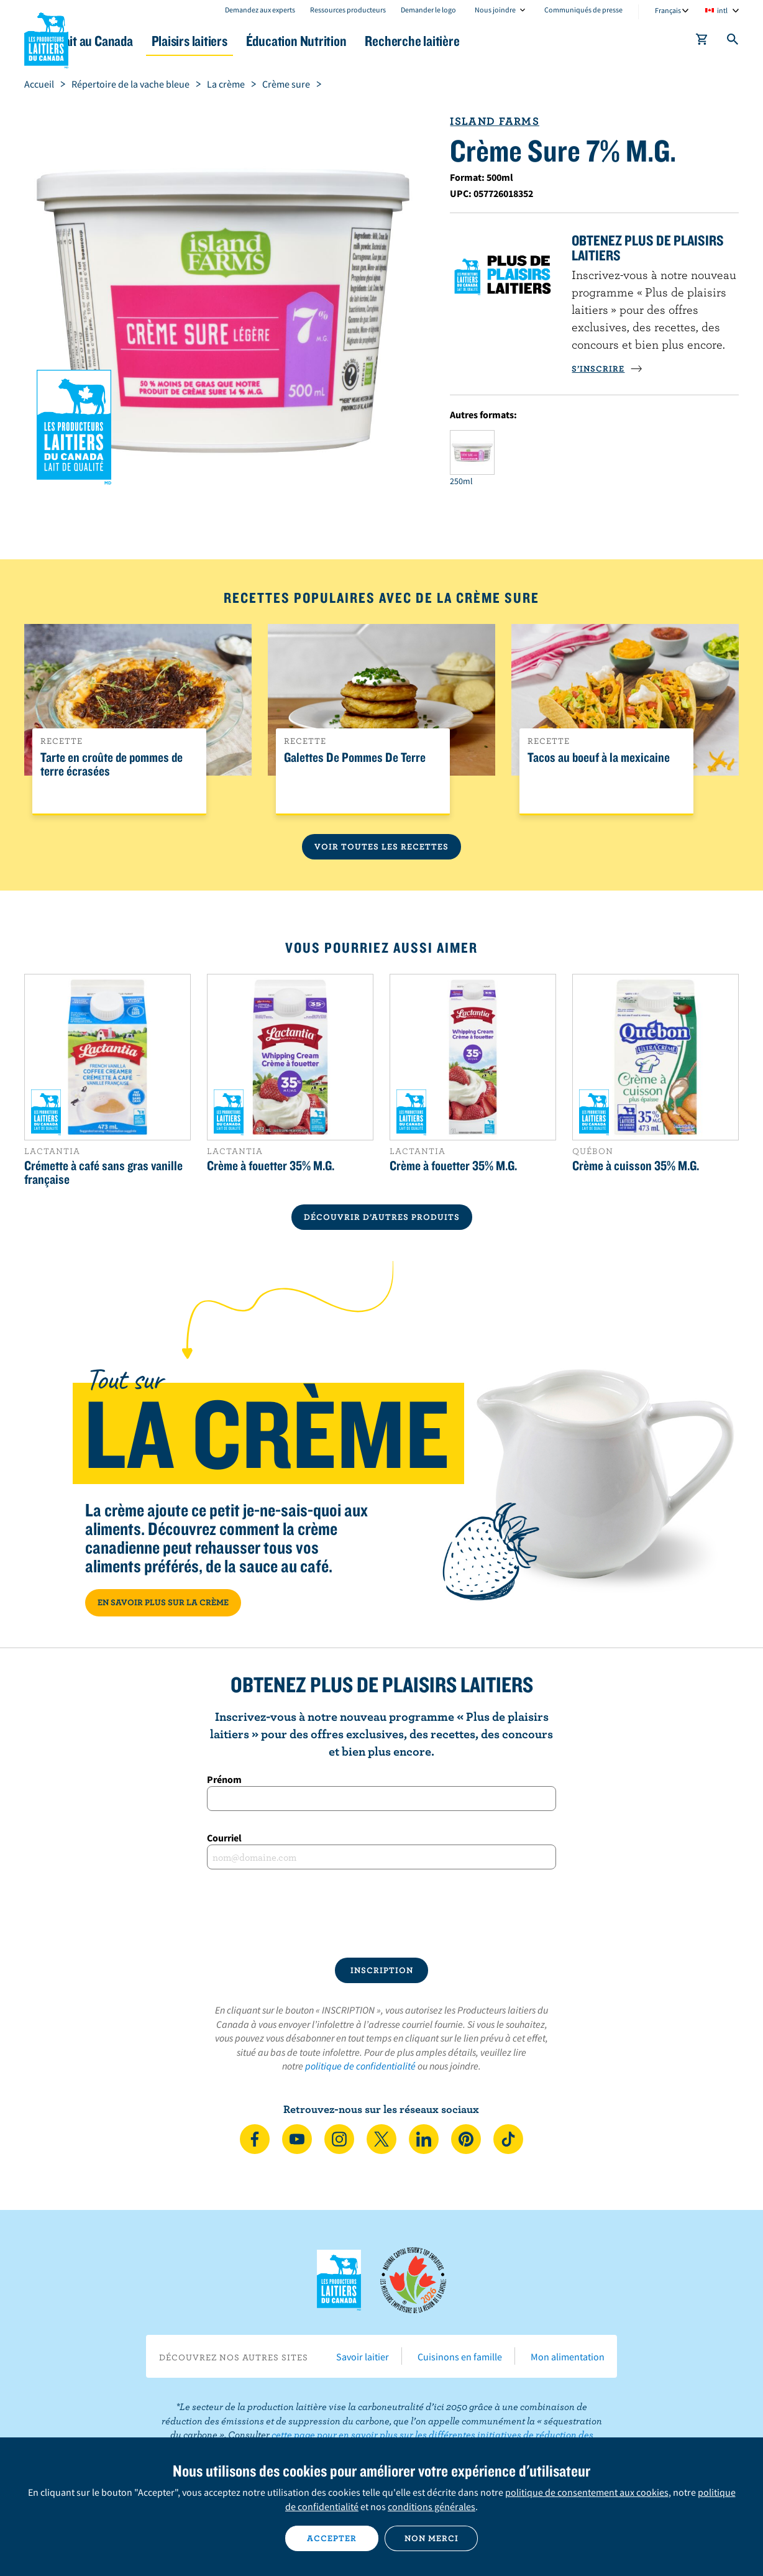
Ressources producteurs (348, 9)
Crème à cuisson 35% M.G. (635, 1165)
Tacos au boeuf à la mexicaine (599, 757)
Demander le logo (428, 9)
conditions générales (431, 2506)
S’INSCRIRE (607, 369)
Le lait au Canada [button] (144, 41)
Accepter (332, 2538)
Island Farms (494, 120)
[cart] (702, 41)
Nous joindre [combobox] (495, 9)
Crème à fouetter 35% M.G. (270, 1165)
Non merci (431, 2538)
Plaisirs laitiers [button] (258, 41)
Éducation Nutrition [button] (380, 41)
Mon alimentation (568, 2356)
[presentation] (381, 1913)
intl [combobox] (722, 10)
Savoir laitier (362, 2356)
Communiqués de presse (583, 9)
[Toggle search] (733, 41)
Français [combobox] (668, 10)
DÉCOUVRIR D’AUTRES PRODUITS (382, 1217)
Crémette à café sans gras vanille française (103, 1172)
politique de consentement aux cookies (587, 2492)
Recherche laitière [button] (510, 41)
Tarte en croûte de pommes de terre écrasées (111, 764)
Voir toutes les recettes (381, 846)
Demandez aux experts (260, 9)
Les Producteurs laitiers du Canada (46, 37)
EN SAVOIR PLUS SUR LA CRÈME (163, 1602)
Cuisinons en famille (460, 2356)
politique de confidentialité (360, 2066)
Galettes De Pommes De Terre (355, 757)
